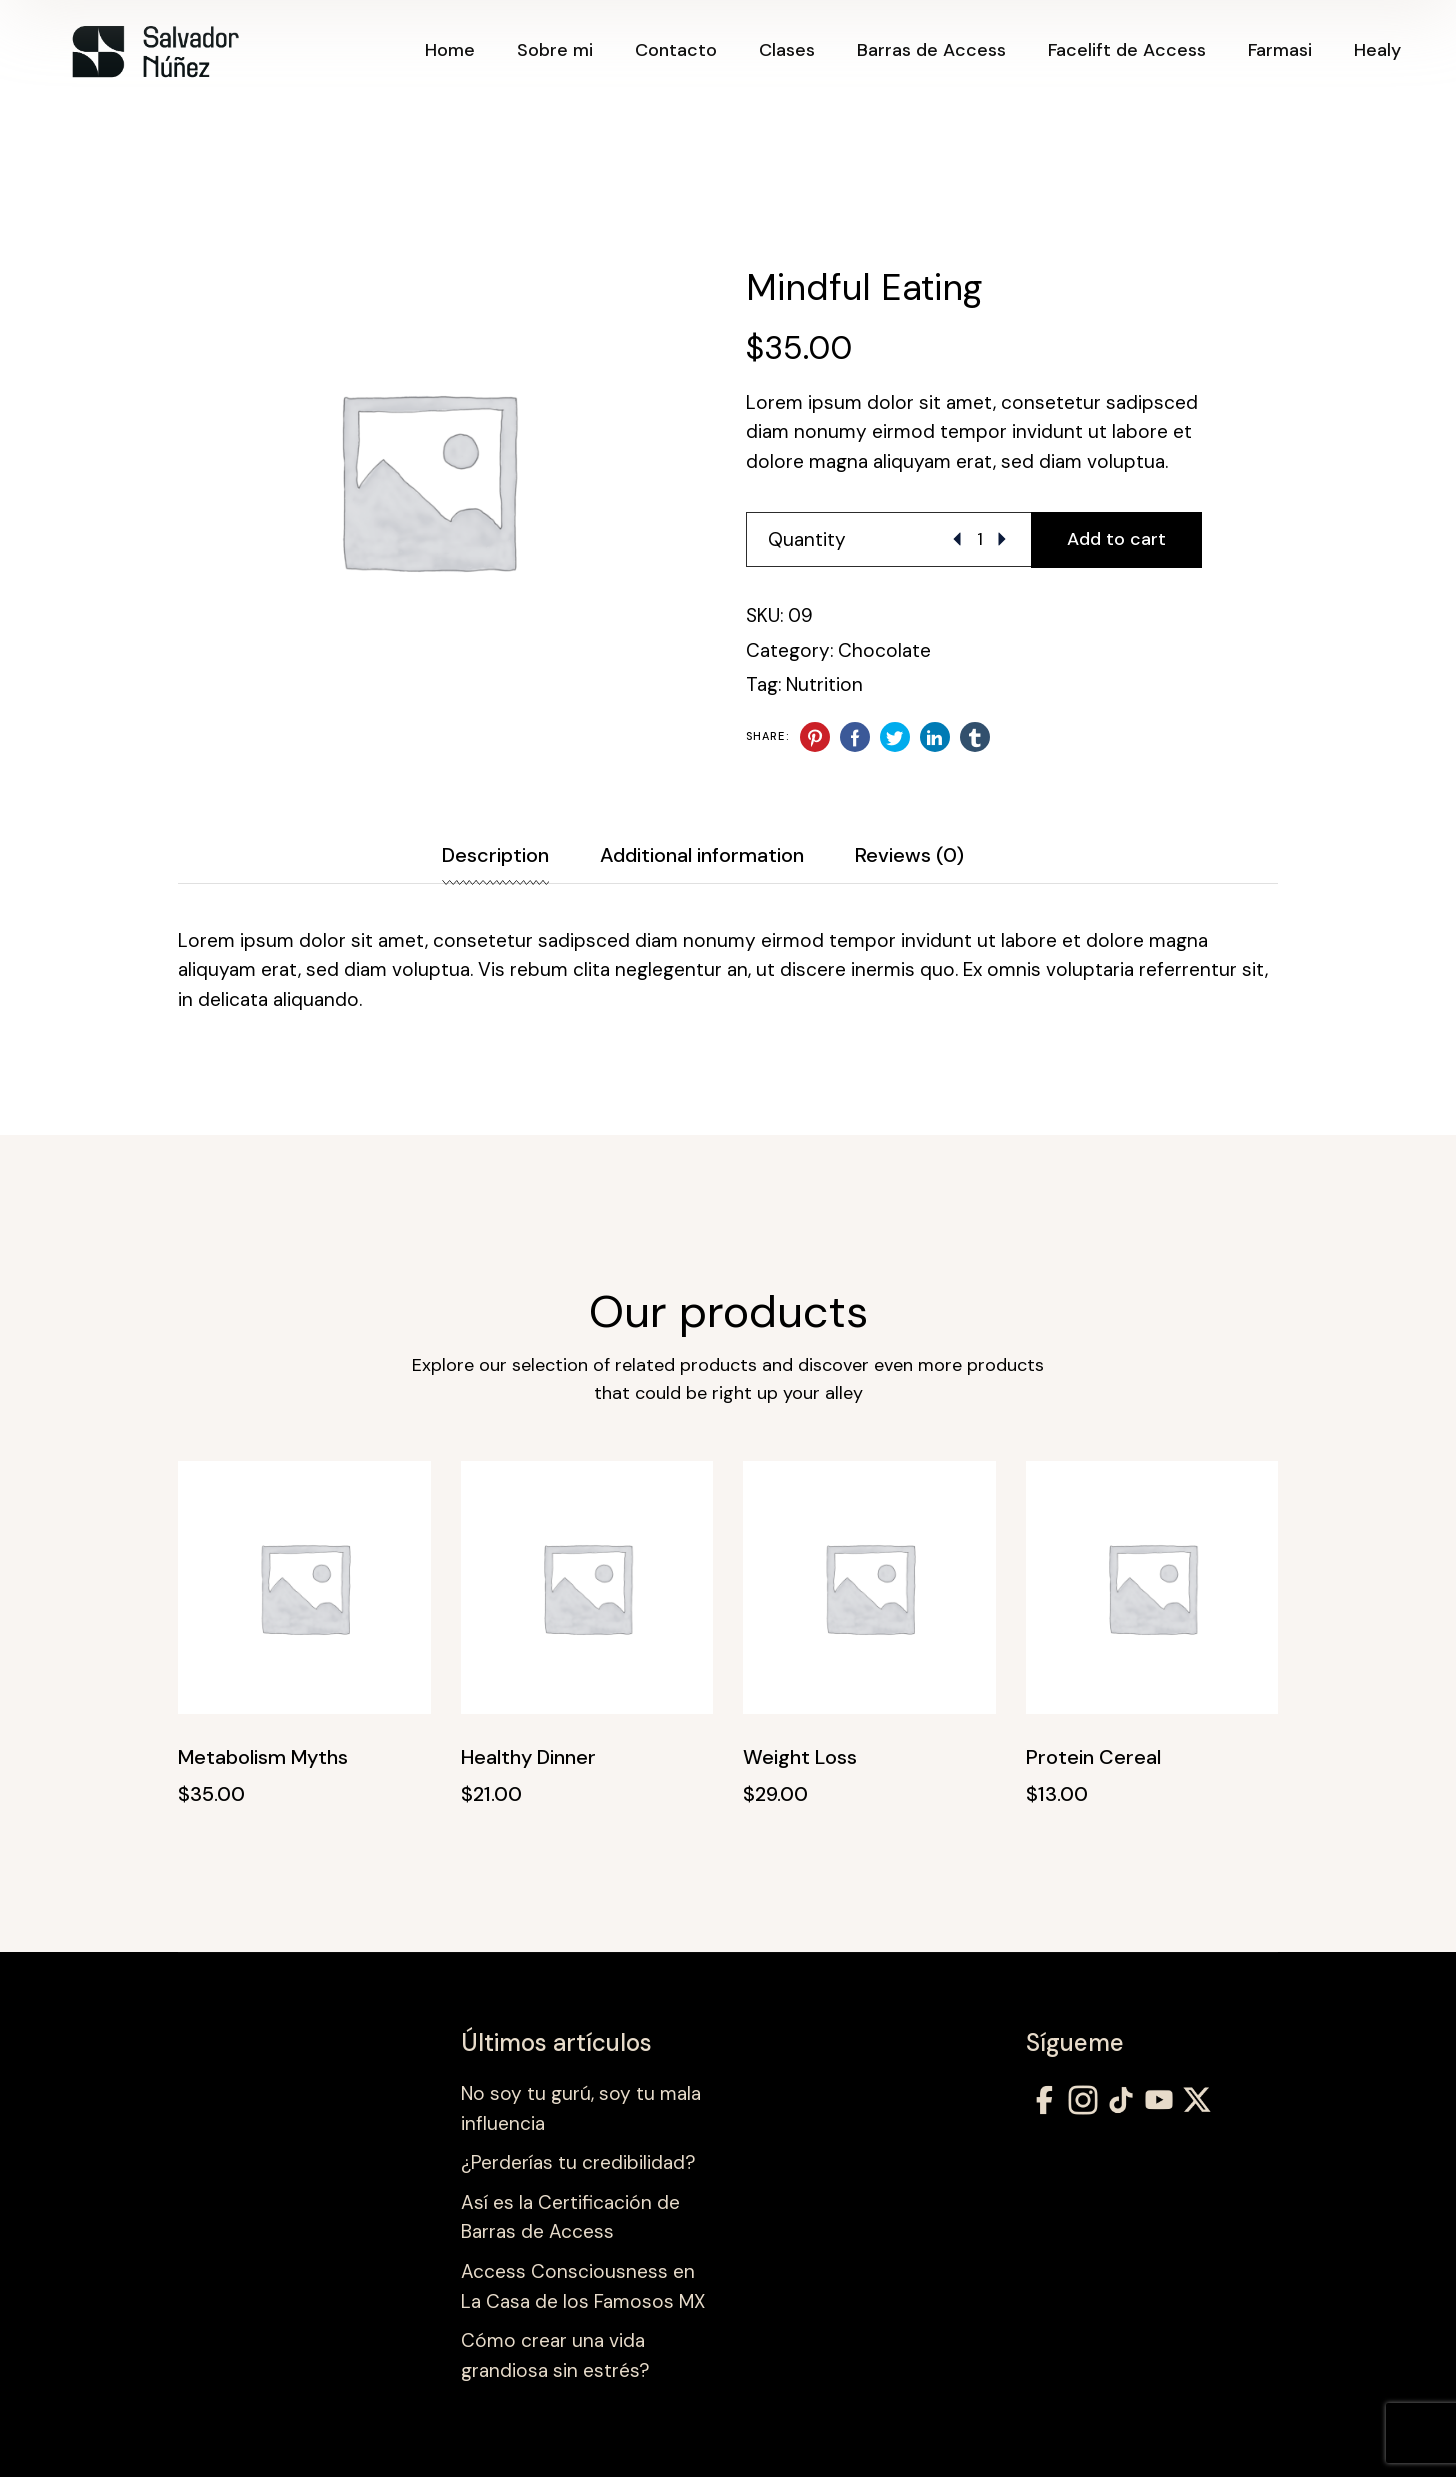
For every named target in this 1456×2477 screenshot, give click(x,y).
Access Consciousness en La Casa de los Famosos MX (583, 2286)
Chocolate (884, 650)
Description (495, 855)
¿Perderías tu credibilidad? (578, 2162)
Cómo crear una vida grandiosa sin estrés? (555, 2355)
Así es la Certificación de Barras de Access (570, 2217)
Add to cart (1116, 539)
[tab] (521, 855)
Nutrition (824, 684)
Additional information (702, 855)
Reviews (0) (909, 855)
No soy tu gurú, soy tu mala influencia (581, 2108)
